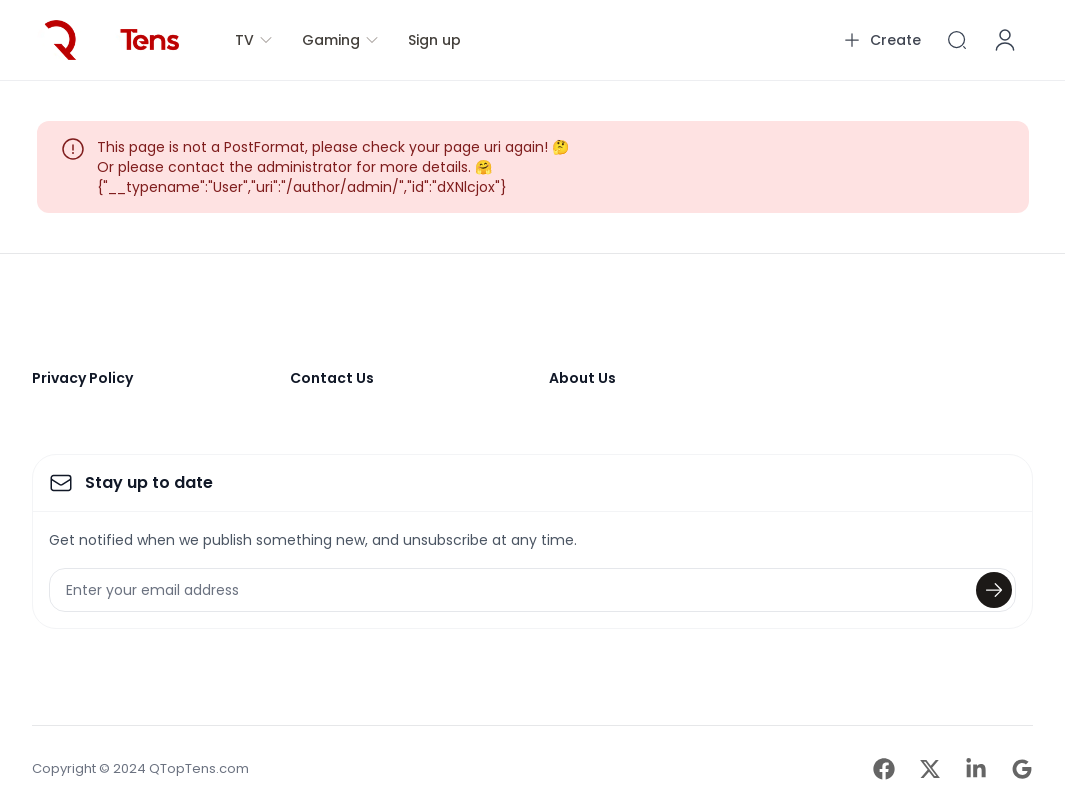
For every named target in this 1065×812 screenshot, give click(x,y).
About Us (582, 378)
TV (254, 40)
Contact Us (332, 378)
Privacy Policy (82, 378)
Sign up (434, 40)
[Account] (1005, 40)
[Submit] (994, 590)
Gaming (341, 40)
